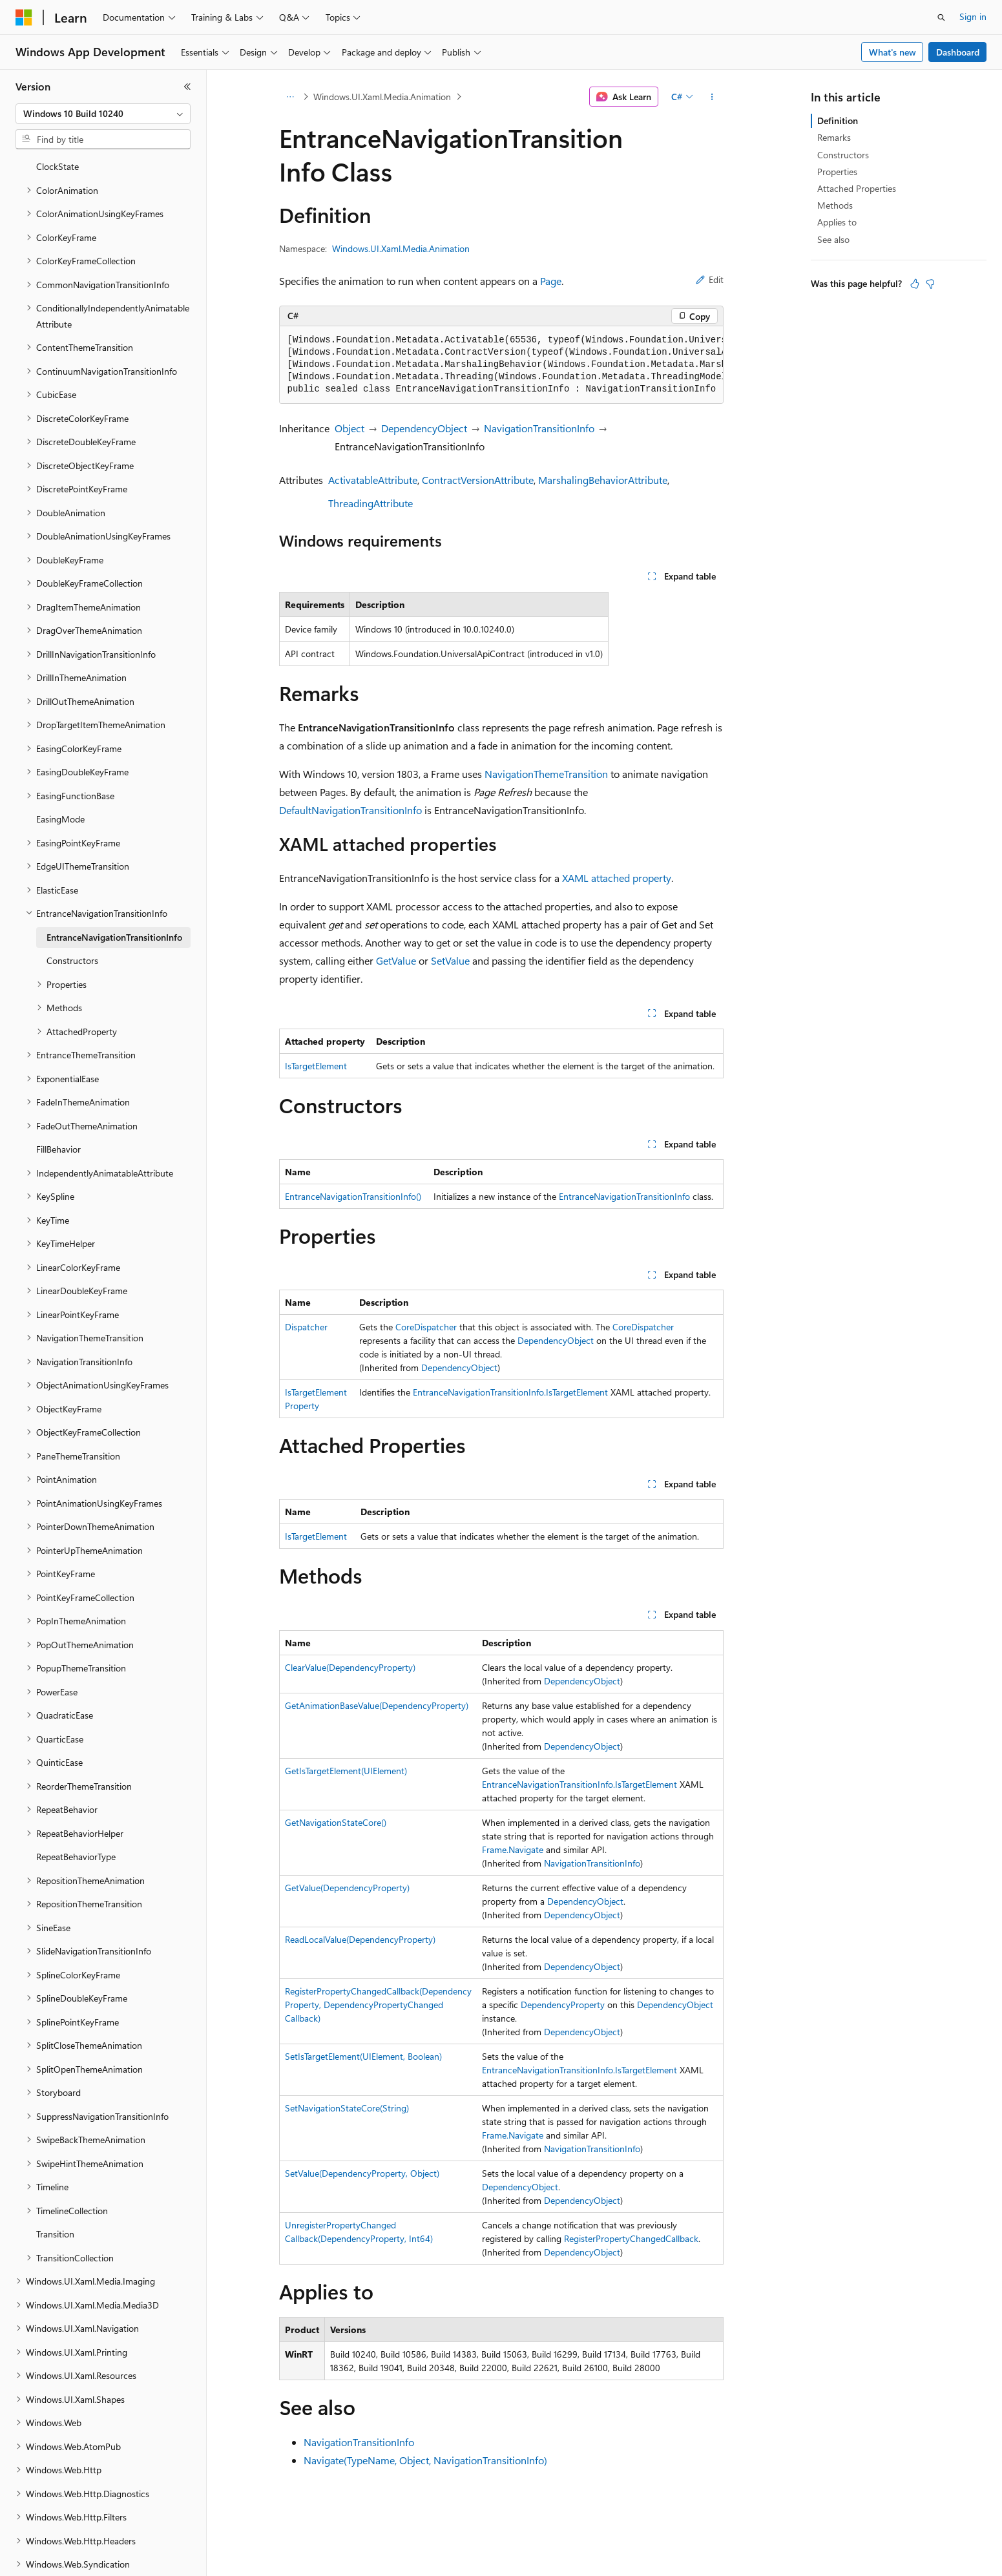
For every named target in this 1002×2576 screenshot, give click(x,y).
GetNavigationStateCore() (335, 1822)
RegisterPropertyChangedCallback (631, 2238)
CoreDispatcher (426, 1327)
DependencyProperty (563, 2004)
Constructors (843, 155)
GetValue (396, 960)
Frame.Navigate (512, 1849)
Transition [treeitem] (55, 2189)
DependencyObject (424, 428)
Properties (837, 171)
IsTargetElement (316, 1066)
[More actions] (711, 97)
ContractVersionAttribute (478, 480)
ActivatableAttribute (372, 480)
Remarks (834, 137)
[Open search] (941, 17)
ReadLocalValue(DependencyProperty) (360, 1939)
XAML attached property (616, 878)
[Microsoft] (24, 17)
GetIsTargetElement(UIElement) (346, 1770)
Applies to (837, 222)
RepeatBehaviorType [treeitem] (76, 1812)
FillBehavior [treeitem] (58, 1104)
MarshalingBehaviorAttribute (602, 480)
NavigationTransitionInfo (539, 428)
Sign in (972, 16)
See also (833, 239)
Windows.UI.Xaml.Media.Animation (382, 96)
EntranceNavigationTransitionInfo (624, 1196)
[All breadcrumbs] (290, 97)
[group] (501, 365)
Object (349, 428)
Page (550, 281)
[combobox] (103, 113)
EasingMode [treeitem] (60, 774)
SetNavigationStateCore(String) (347, 2108)
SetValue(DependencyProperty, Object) (362, 2173)
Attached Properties (856, 188)
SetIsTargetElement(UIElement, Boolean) (363, 2056)
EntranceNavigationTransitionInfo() (353, 1196)
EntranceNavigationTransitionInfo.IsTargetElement (510, 1392)
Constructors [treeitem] (72, 916)
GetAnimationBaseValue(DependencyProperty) (376, 1705)
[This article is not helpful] (930, 283)
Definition (837, 120)
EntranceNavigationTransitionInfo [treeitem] (114, 892)
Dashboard (957, 52)
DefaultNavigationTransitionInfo (350, 810)
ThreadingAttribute (370, 503)
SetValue (450, 960)
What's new (892, 52)
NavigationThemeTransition (546, 773)
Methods (835, 205)
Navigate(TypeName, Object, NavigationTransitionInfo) (425, 2460)
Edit (710, 279)
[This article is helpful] (915, 283)
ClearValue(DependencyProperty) (350, 1667)
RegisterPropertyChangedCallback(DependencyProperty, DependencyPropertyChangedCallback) (378, 2004)
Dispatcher (306, 1327)
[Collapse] (187, 86)
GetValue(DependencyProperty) (347, 1887)
